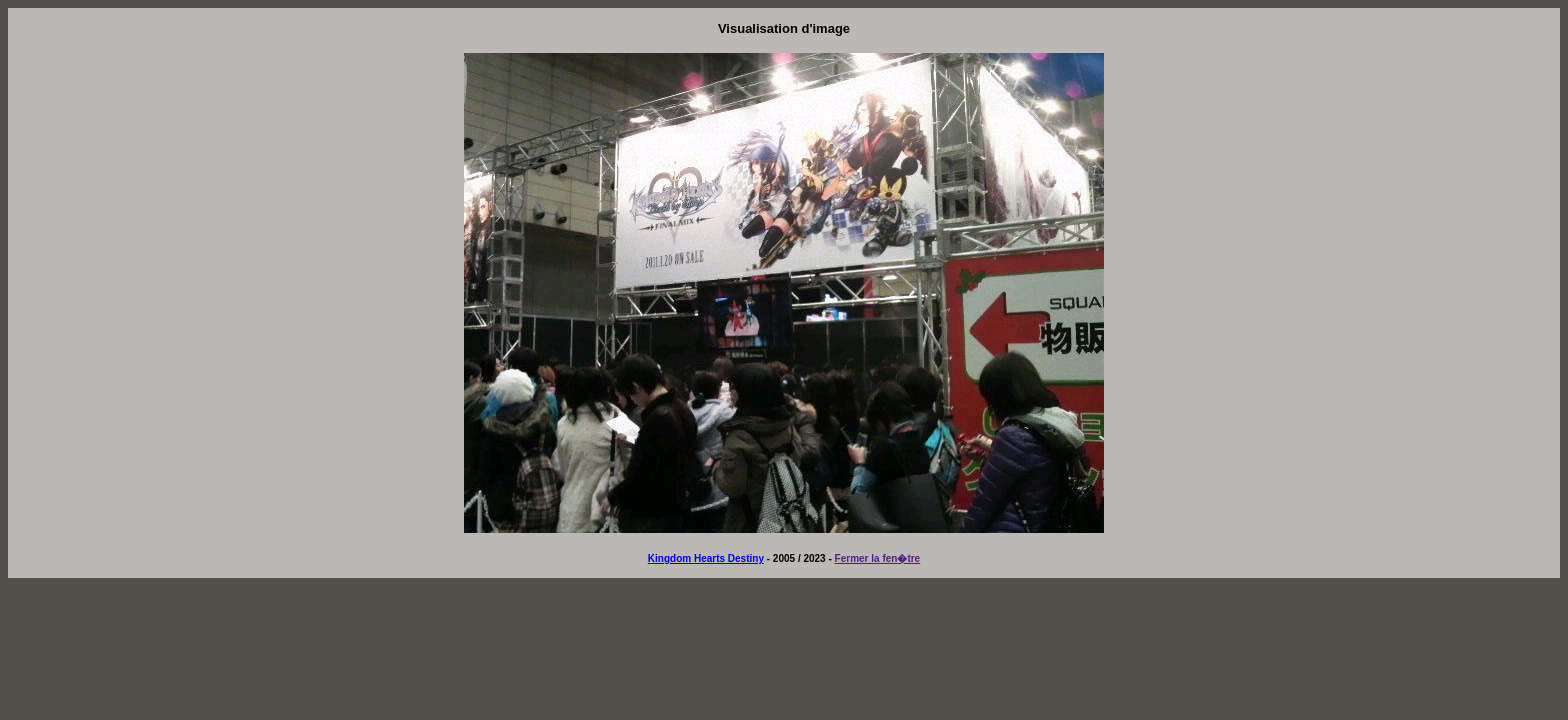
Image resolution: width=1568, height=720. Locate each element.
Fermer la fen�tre (878, 558)
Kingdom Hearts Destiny (706, 558)
